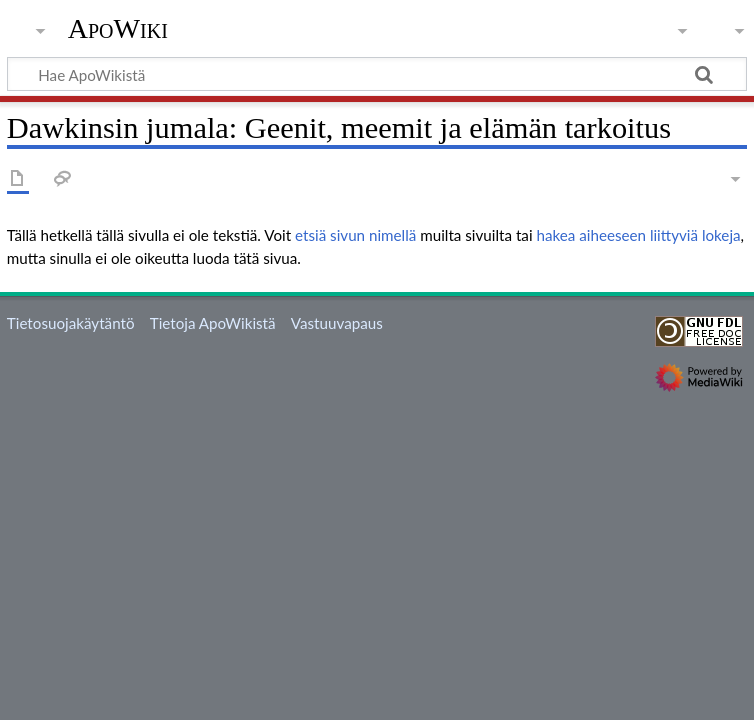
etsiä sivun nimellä (355, 235)
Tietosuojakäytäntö (71, 323)
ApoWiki (118, 29)
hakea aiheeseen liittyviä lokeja (638, 235)
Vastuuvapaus (337, 323)
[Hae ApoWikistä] (377, 74)
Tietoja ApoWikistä (213, 323)
